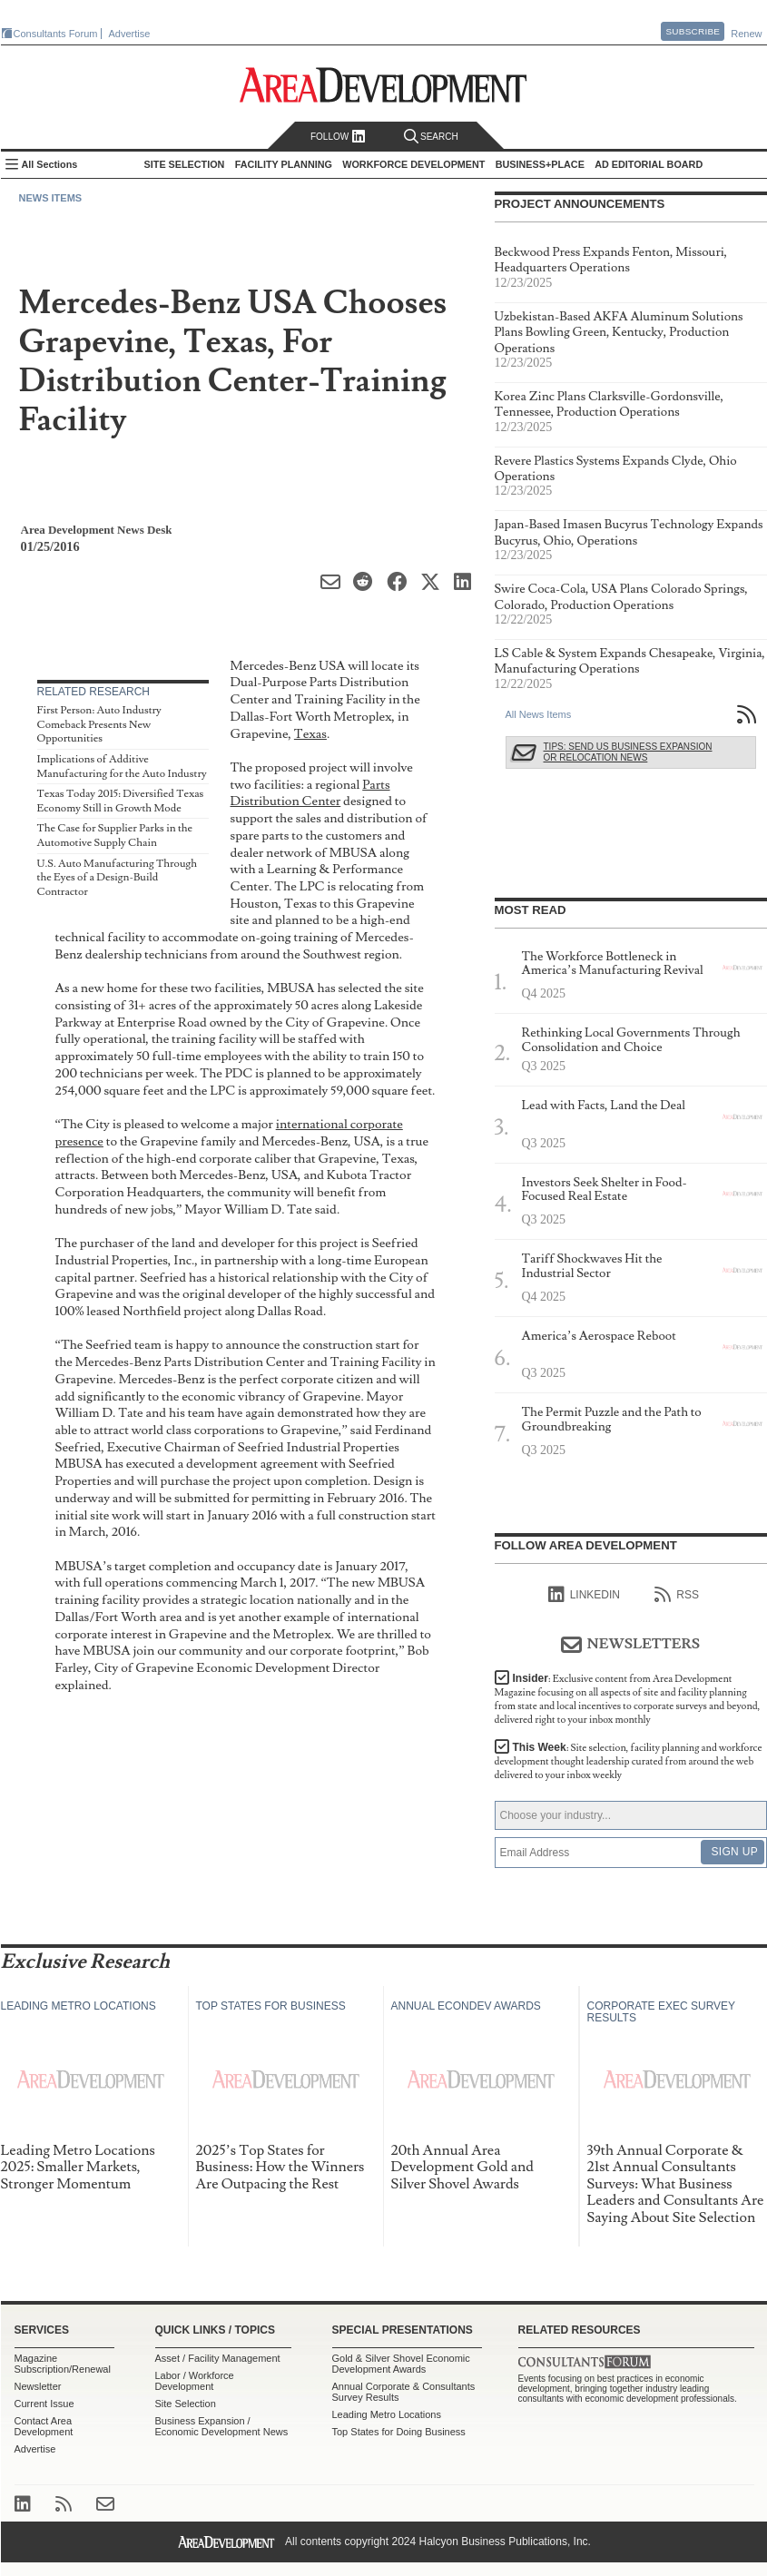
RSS (676, 1595)
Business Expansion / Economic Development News (222, 2426)
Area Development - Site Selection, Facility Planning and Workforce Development (383, 85)
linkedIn (584, 1595)
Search (431, 136)
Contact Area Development (44, 2426)
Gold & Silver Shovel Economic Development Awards (401, 2363)
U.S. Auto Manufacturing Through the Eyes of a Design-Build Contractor (117, 878)
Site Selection (185, 2403)
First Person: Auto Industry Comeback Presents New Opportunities (99, 724)
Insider (628, 1699)
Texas (310, 733)
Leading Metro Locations (386, 2414)
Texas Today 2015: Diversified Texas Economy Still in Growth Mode (120, 801)
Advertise (130, 33)
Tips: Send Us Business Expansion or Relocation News (628, 752)
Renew (746, 33)
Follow (338, 136)
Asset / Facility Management (217, 2358)
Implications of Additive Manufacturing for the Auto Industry (122, 766)
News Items (51, 197)
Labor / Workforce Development (194, 2381)
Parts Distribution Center (310, 793)
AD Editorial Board (649, 164)
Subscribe (692, 31)
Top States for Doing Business (399, 2431)
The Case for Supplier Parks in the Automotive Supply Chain (115, 835)
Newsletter (38, 2386)
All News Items (539, 714)
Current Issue (44, 2403)
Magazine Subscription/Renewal (63, 2363)
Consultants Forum (56, 33)
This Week (628, 1761)
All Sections (50, 164)
